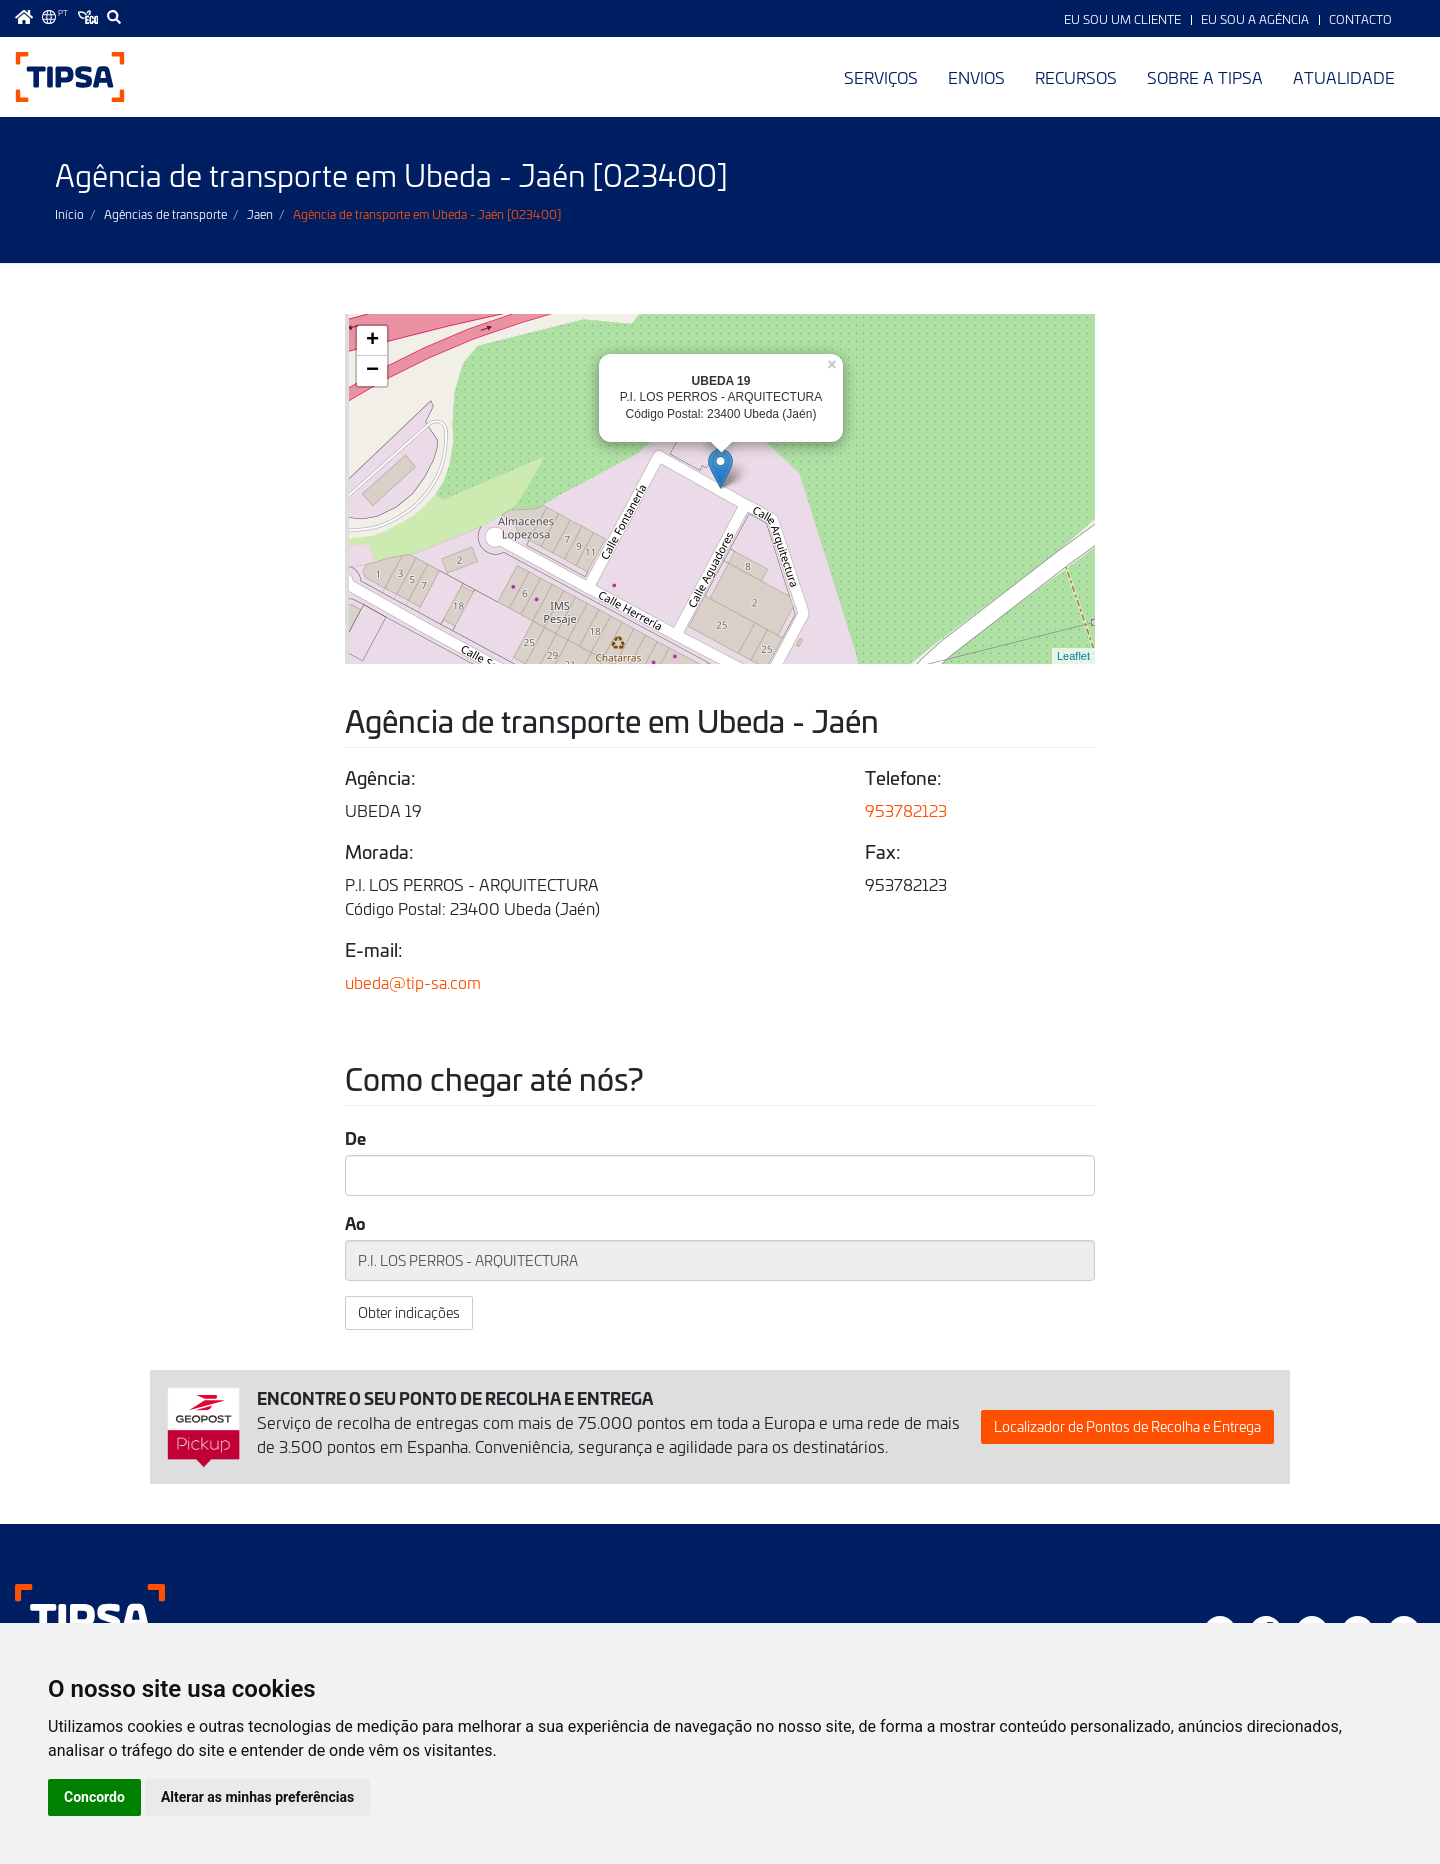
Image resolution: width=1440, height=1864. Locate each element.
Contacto (1360, 19)
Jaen (260, 214)
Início (69, 214)
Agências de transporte (165, 214)
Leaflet (1073, 656)
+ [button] (372, 341)
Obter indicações (409, 1312)
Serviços (881, 77)
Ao (355, 1222)
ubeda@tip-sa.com (413, 982)
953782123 (906, 810)
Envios (976, 77)
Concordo (94, 1797)
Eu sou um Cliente (1122, 19)
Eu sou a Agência (1255, 19)
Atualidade (1344, 77)
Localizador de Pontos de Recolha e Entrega (1127, 1426)
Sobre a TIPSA (1205, 77)
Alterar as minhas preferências (257, 1797)
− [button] (372, 371)
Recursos (1076, 77)
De (355, 1137)
